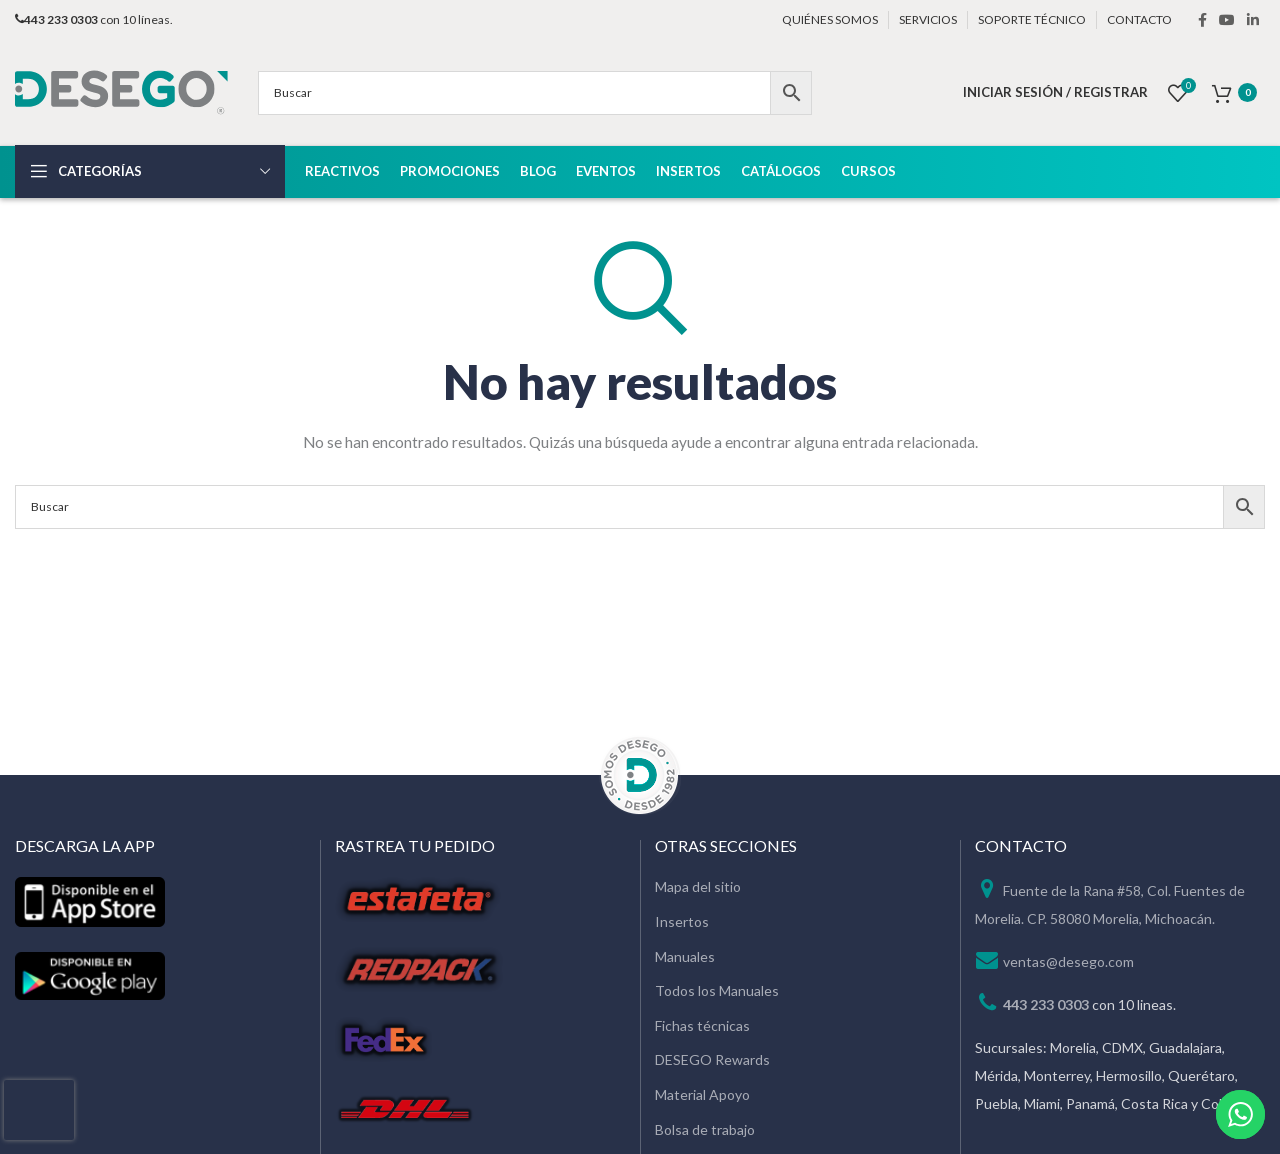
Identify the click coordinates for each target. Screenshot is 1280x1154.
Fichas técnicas (702, 1025)
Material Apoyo (702, 1094)
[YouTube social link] (1227, 20)
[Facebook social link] (1202, 20)
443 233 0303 (1046, 1004)
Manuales (685, 956)
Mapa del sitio (698, 886)
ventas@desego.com (1068, 961)
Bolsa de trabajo (705, 1129)
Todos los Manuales (717, 990)
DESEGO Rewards (712, 1059)
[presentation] (39, 1110)
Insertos (682, 921)
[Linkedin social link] (1253, 20)
